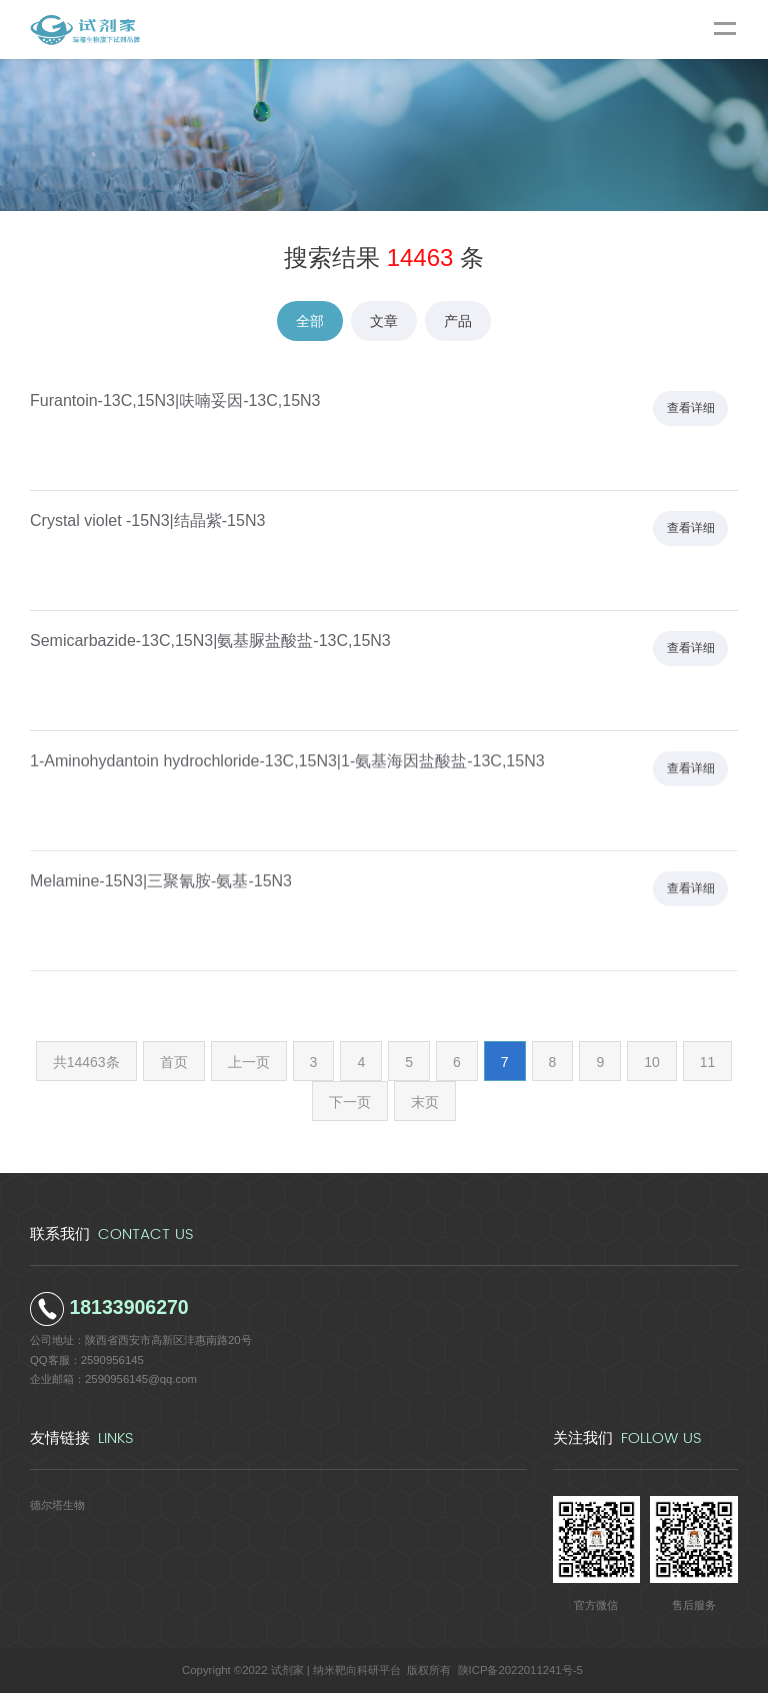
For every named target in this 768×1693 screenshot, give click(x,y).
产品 (458, 321)
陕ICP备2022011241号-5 (520, 1670)
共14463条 (86, 1062)
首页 (174, 1062)
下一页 (350, 1102)
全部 (310, 321)
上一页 (249, 1062)
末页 (425, 1102)
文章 (384, 321)
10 (652, 1062)
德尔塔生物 (57, 1505)
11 (708, 1062)
